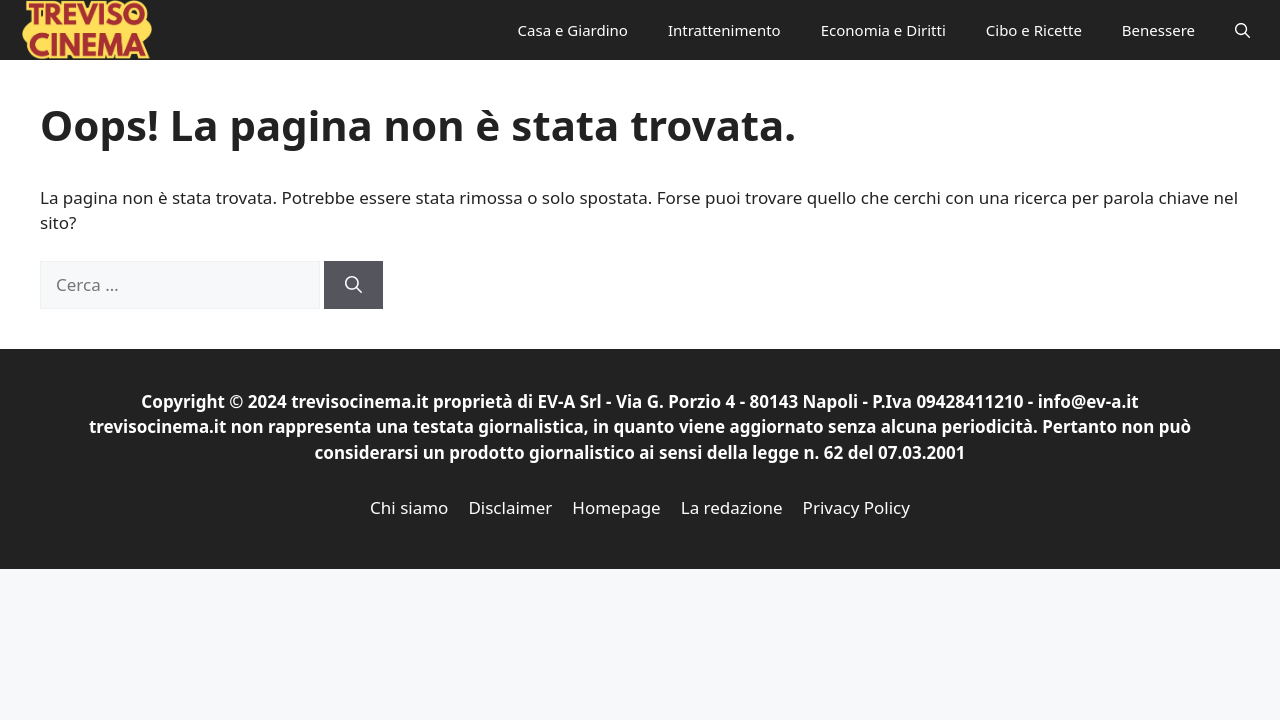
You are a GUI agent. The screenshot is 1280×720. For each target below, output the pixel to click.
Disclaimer (510, 507)
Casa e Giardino (573, 30)
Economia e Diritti (883, 30)
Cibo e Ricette (1034, 30)
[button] (1242, 30)
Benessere (1158, 30)
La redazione (732, 507)
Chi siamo (409, 507)
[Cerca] (353, 285)
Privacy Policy (856, 507)
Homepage (616, 507)
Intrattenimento (724, 30)
